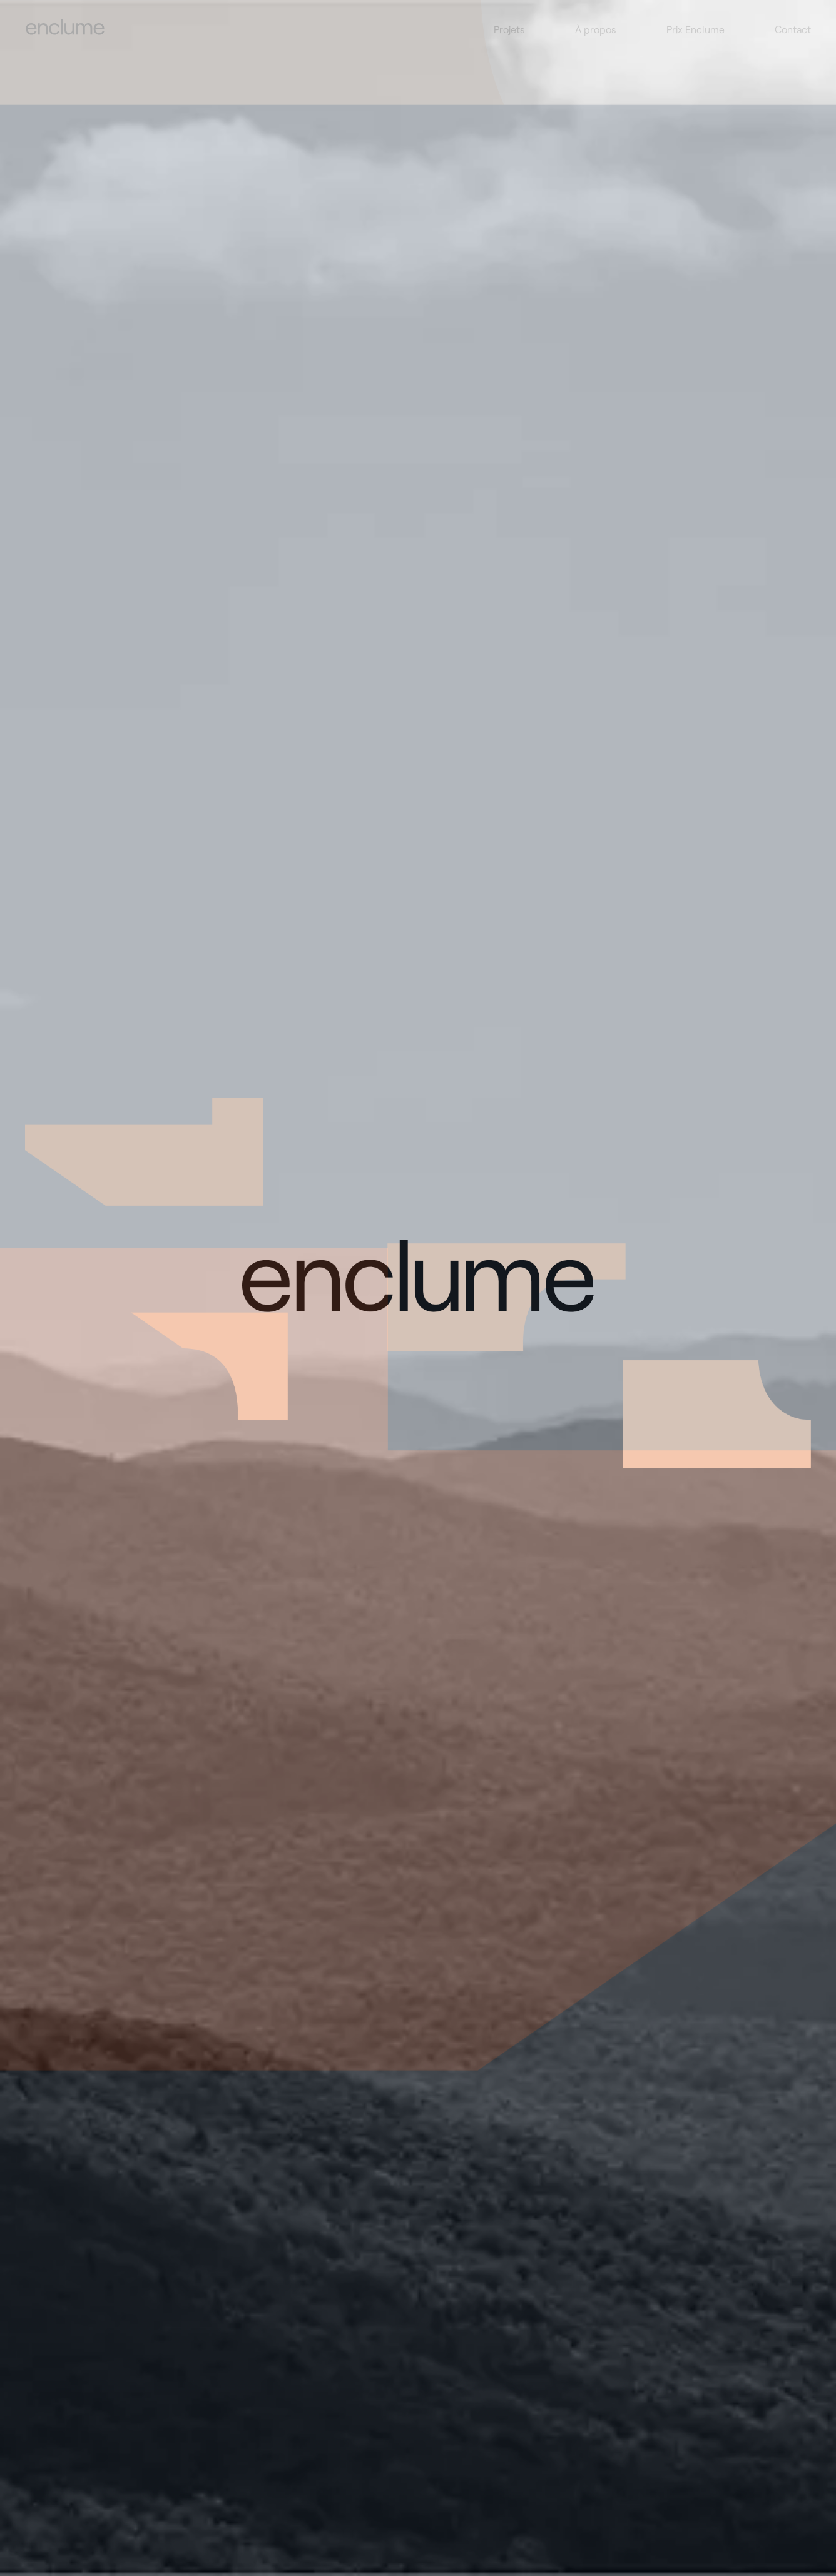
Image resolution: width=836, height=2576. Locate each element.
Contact (793, 29)
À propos (595, 29)
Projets (509, 29)
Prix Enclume (695, 29)
